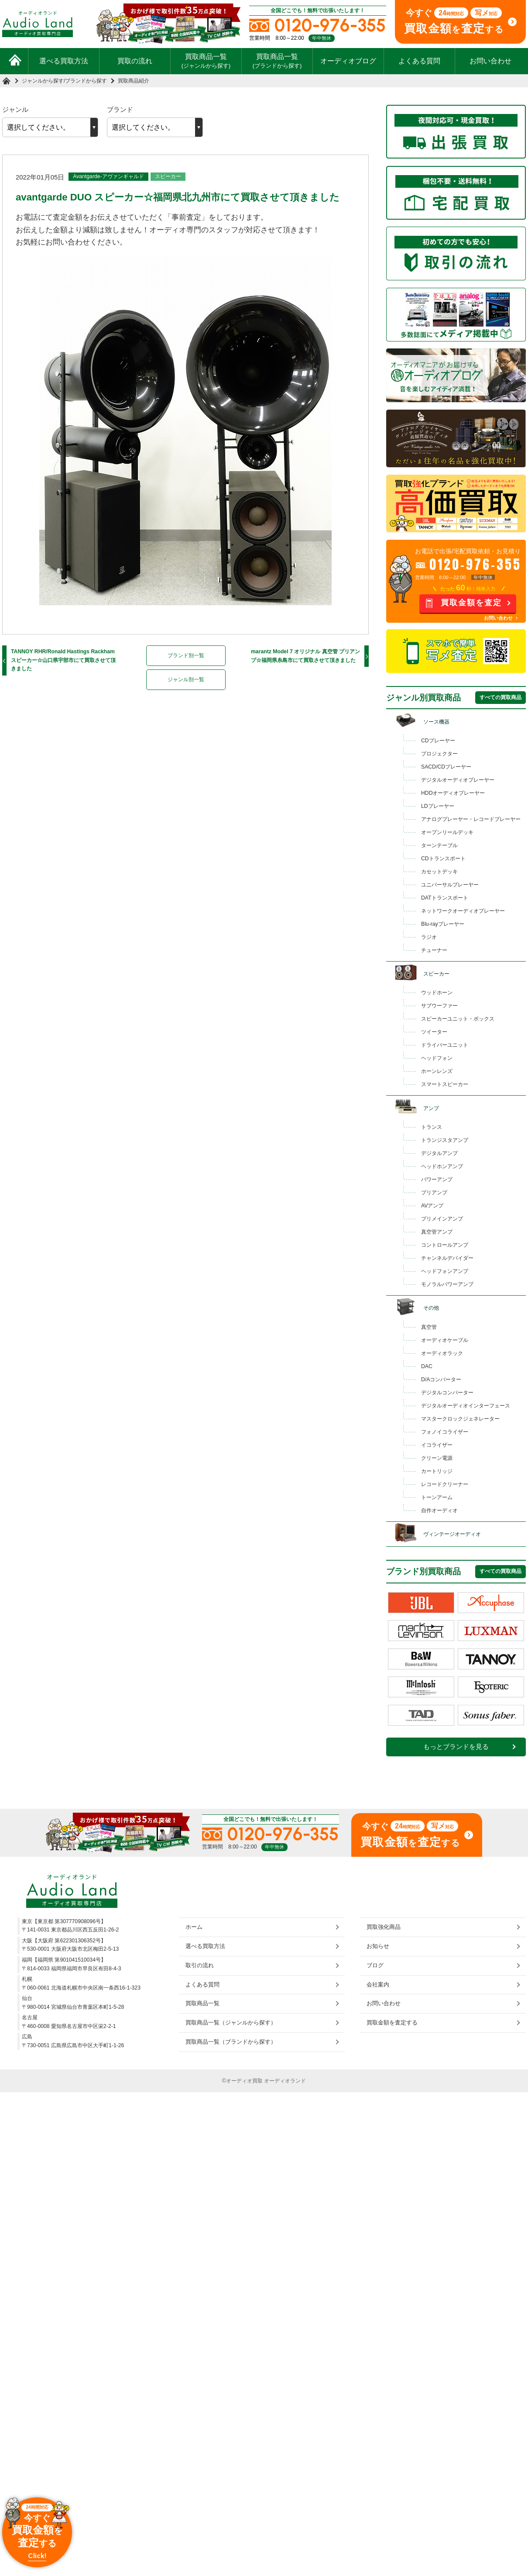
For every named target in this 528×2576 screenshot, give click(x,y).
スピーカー (168, 176)
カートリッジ (437, 1471)
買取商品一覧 (206, 61)
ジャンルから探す (43, 81)
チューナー (434, 950)
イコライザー (437, 1445)
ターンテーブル (439, 845)
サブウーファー (439, 1006)
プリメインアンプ (442, 1219)
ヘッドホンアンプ (442, 1166)
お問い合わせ (490, 61)
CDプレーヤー (438, 741)
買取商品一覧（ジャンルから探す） (230, 2022)
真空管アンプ (437, 1232)
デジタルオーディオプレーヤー (457, 780)
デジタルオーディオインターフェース (465, 1406)
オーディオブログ (348, 61)
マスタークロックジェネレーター (460, 1419)
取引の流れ (199, 1965)
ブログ (375, 1965)
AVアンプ (432, 1206)
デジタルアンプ (439, 1153)
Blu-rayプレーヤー (442, 924)
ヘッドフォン (437, 1058)
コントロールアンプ (444, 1245)
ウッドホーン (437, 993)
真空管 (429, 1327)
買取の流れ (134, 61)
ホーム (193, 1927)
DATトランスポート (444, 898)
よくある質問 (419, 61)
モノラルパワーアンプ (447, 1284)
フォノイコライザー (444, 1432)
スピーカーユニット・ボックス (457, 1019)
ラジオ (429, 937)
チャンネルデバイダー (447, 1258)
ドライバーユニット (444, 1045)
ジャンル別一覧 (186, 679)
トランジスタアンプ (444, 1140)
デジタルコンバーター (447, 1393)
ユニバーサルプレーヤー (450, 885)
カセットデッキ (439, 872)
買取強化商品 (384, 1927)
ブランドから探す (86, 81)
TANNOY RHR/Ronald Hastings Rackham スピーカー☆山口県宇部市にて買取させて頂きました (63, 660)
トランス (431, 1127)
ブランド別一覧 (186, 655)
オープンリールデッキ (447, 832)
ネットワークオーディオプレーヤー (463, 911)
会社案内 (378, 1984)
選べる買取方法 (63, 61)
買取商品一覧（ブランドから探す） (230, 2041)
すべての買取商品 (500, 697)
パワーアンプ (437, 1179)
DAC (426, 1366)
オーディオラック (442, 1353)
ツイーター (434, 1032)
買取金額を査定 (471, 602)
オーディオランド (285, 2081)
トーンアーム (437, 1497)
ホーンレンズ (437, 1071)
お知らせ (378, 1946)
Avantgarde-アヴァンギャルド (108, 176)
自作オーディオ (439, 1510)
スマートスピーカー (444, 1084)
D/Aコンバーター (441, 1379)
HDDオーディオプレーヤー (453, 793)
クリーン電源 (437, 1458)
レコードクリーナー (444, 1484)
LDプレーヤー (437, 806)
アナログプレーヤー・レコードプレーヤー (471, 819)
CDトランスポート (443, 858)
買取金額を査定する (392, 2022)
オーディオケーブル (444, 1340)
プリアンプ (434, 1193)
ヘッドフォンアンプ (444, 1271)
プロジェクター (439, 754)
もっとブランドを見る (456, 1746)
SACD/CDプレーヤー (446, 767)
